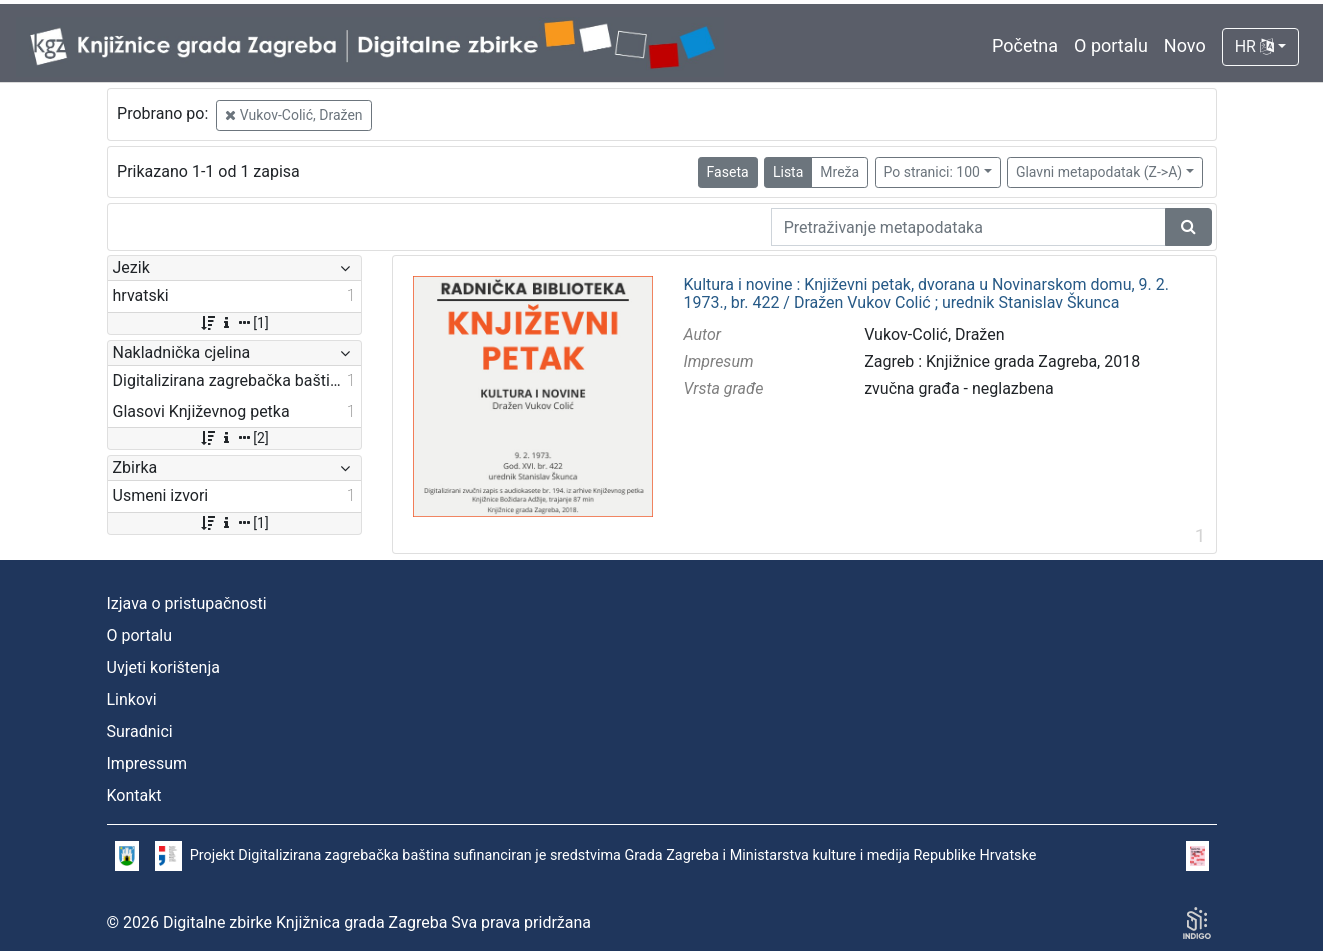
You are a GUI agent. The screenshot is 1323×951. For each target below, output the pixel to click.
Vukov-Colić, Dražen (293, 115)
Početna (1025, 45)
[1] (233, 323)
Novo (1185, 45)
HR (1254, 46)
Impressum (147, 763)
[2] (233, 438)
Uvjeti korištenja (163, 667)
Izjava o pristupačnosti (187, 603)
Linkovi (132, 699)
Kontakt (134, 795)
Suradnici (140, 731)
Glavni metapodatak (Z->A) (1099, 172)
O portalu (1111, 45)
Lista (788, 172)
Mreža (839, 172)
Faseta (728, 172)
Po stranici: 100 (932, 172)
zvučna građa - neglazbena (959, 388)
